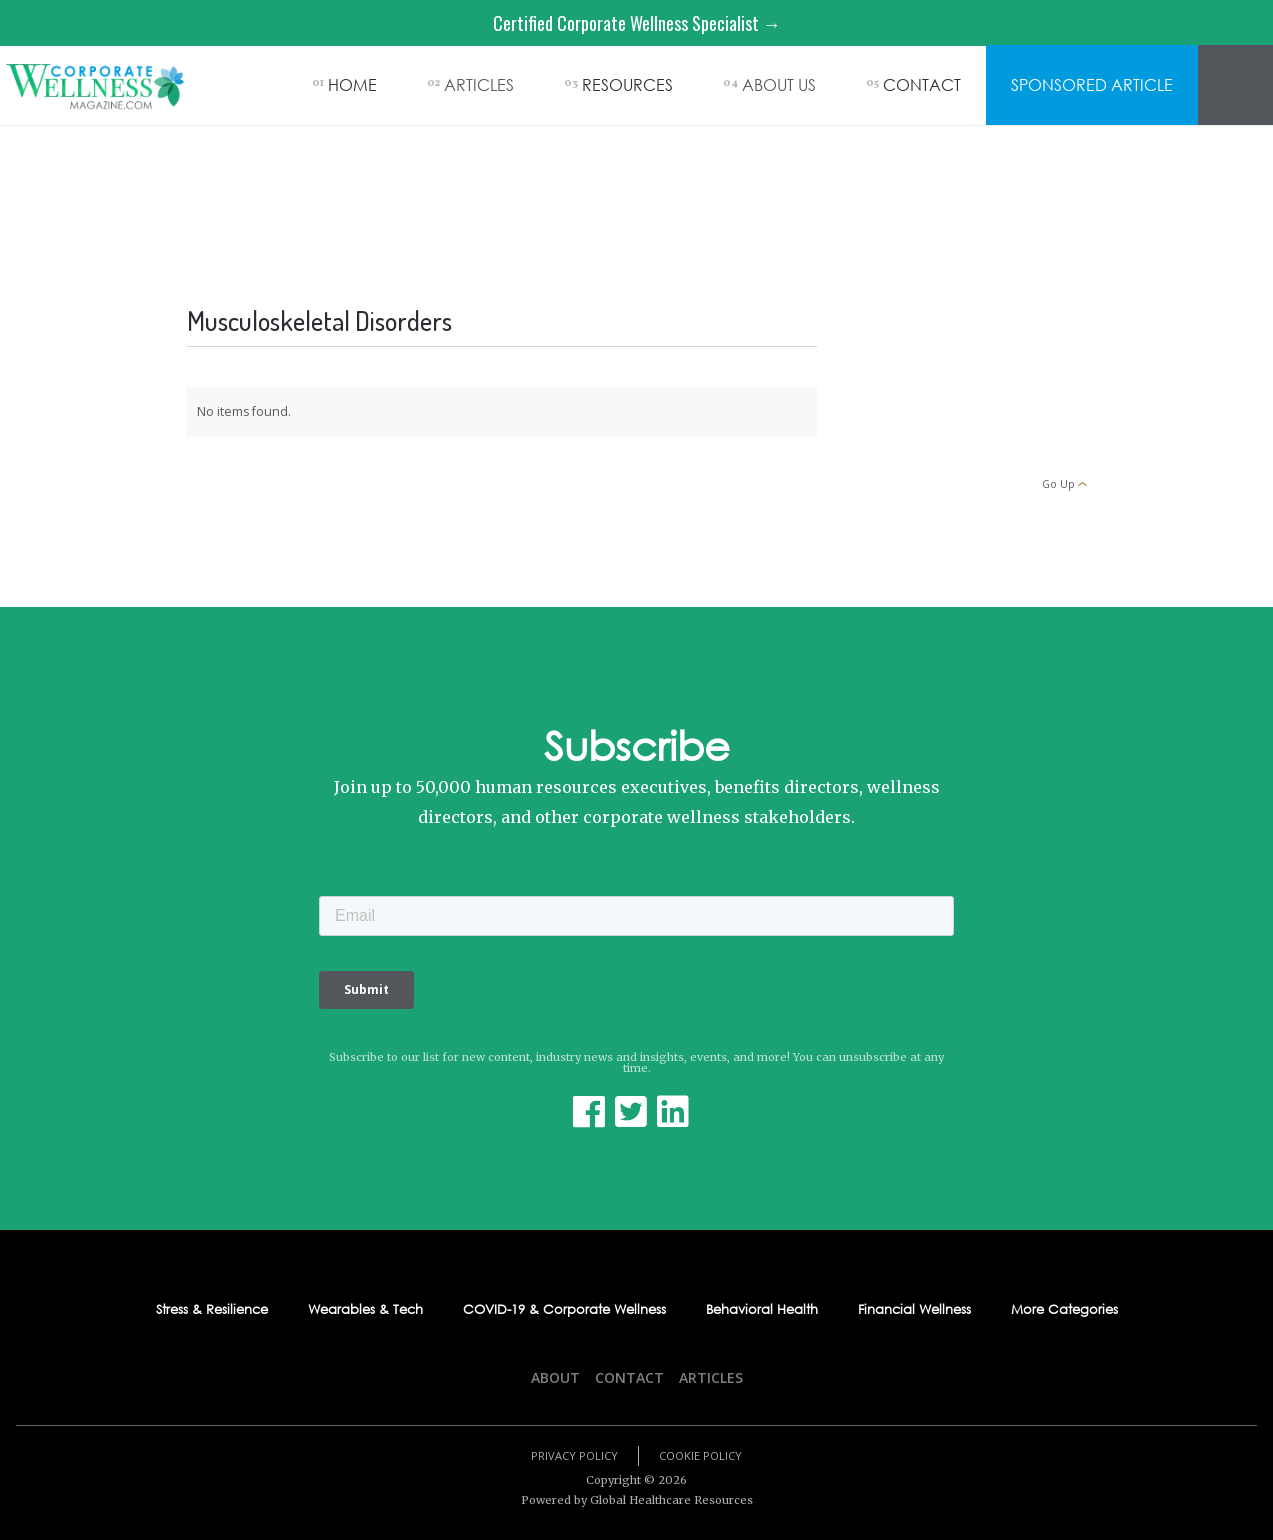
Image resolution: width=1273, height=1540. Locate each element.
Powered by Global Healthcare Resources (637, 1500)
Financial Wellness (914, 1310)
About (555, 1377)
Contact (629, 1377)
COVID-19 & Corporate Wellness (564, 1310)
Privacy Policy (574, 1455)
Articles (711, 1377)
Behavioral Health (762, 1310)
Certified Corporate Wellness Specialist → (637, 23)
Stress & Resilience (212, 1310)
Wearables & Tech (365, 1310)
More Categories (1064, 1310)
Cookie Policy (700, 1455)
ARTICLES (479, 84)
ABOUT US (779, 84)
